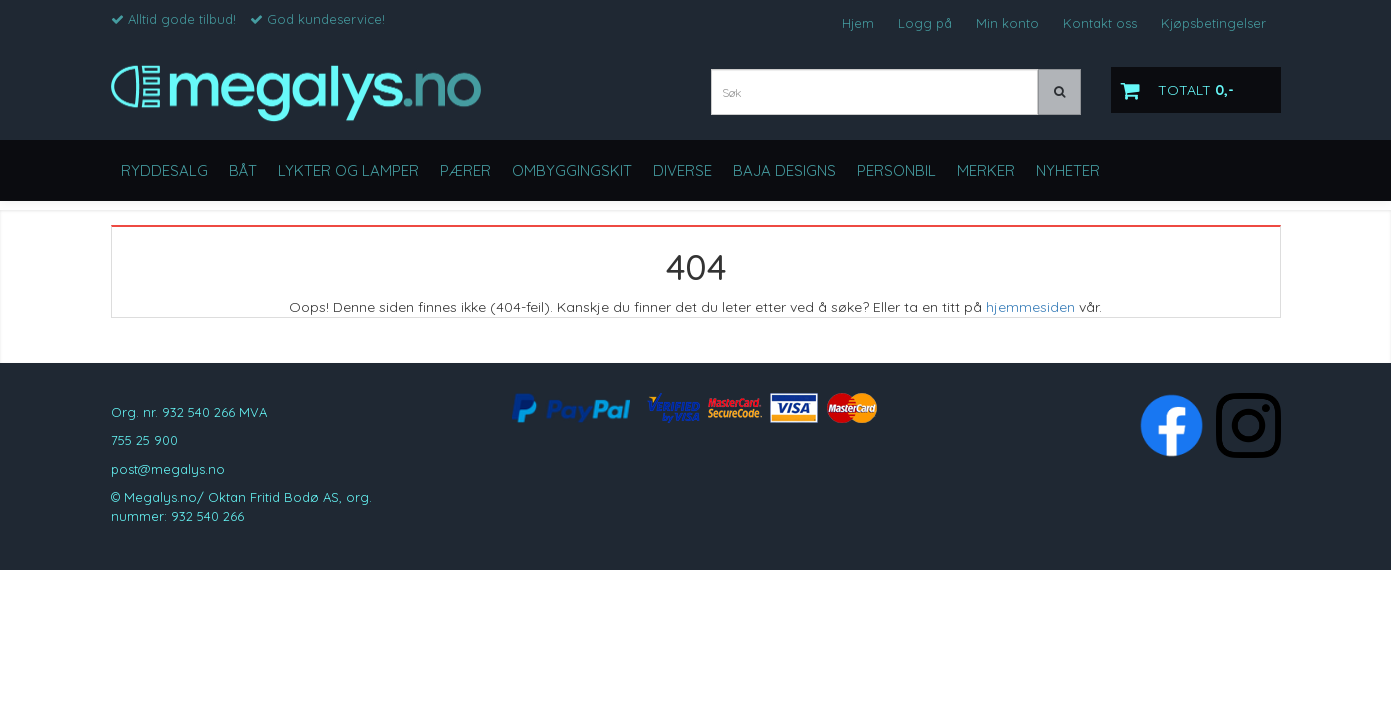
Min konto (1007, 23)
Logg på (925, 23)
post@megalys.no (168, 469)
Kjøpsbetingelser (1213, 23)
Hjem (858, 23)
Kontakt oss (1100, 23)
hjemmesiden (1030, 307)
